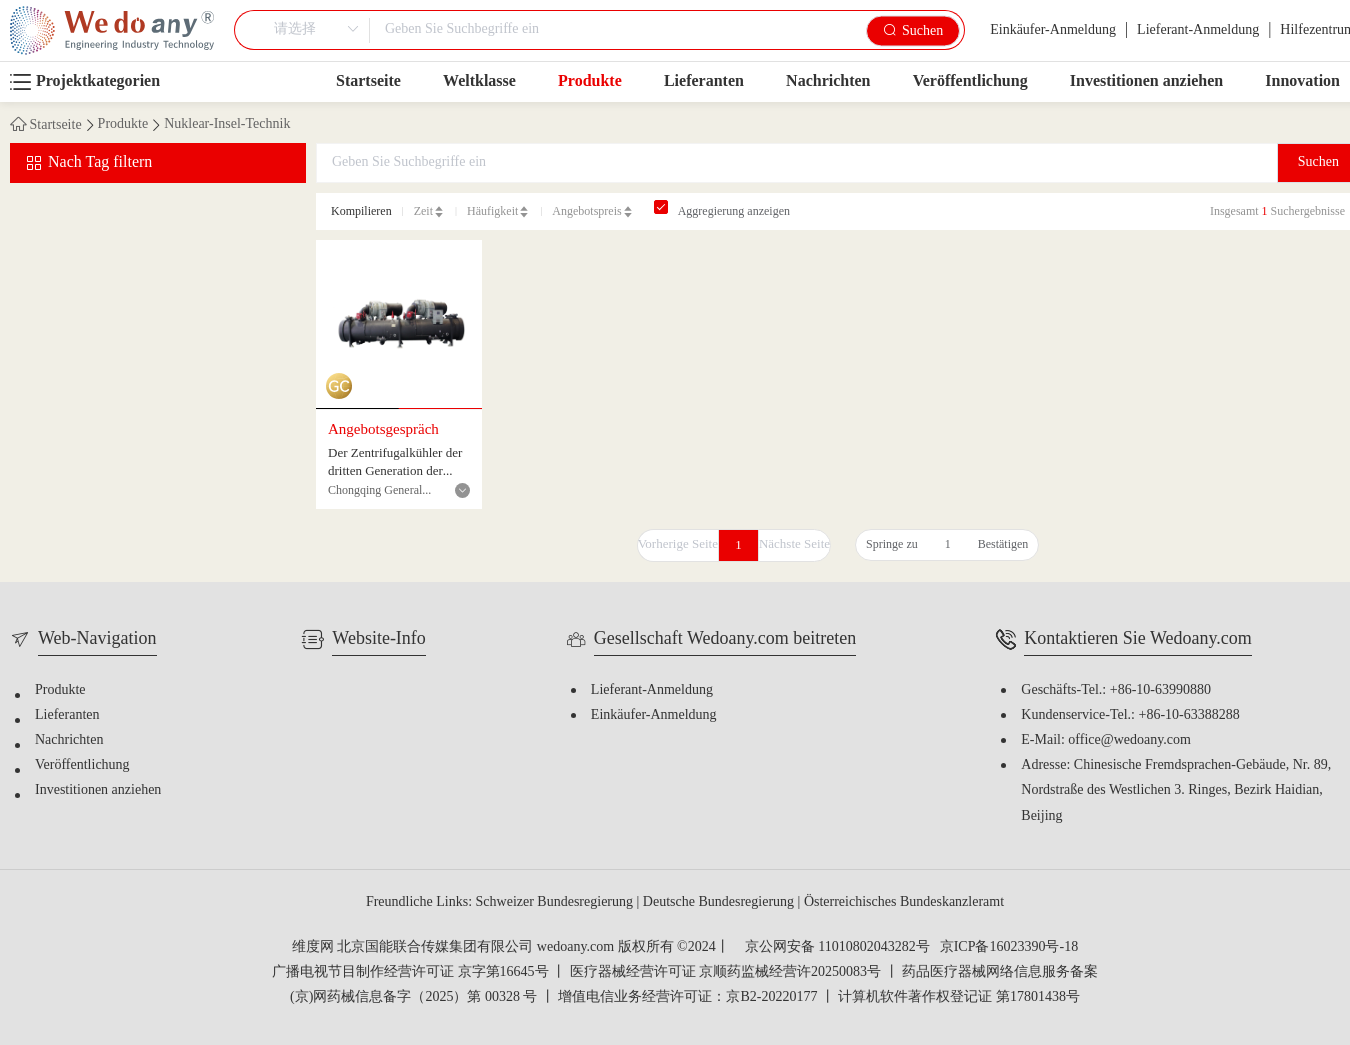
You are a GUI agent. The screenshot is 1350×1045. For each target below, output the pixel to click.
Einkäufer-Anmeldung (1053, 30)
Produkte (590, 81)
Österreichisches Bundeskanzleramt (904, 902)
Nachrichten (828, 81)
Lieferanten (704, 81)
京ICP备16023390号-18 (1009, 948)
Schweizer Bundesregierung (556, 902)
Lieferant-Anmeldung (1198, 30)
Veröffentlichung (970, 81)
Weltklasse (479, 81)
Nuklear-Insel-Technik (227, 125)
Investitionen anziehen (1146, 81)
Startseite (368, 81)
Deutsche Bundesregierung (720, 902)
